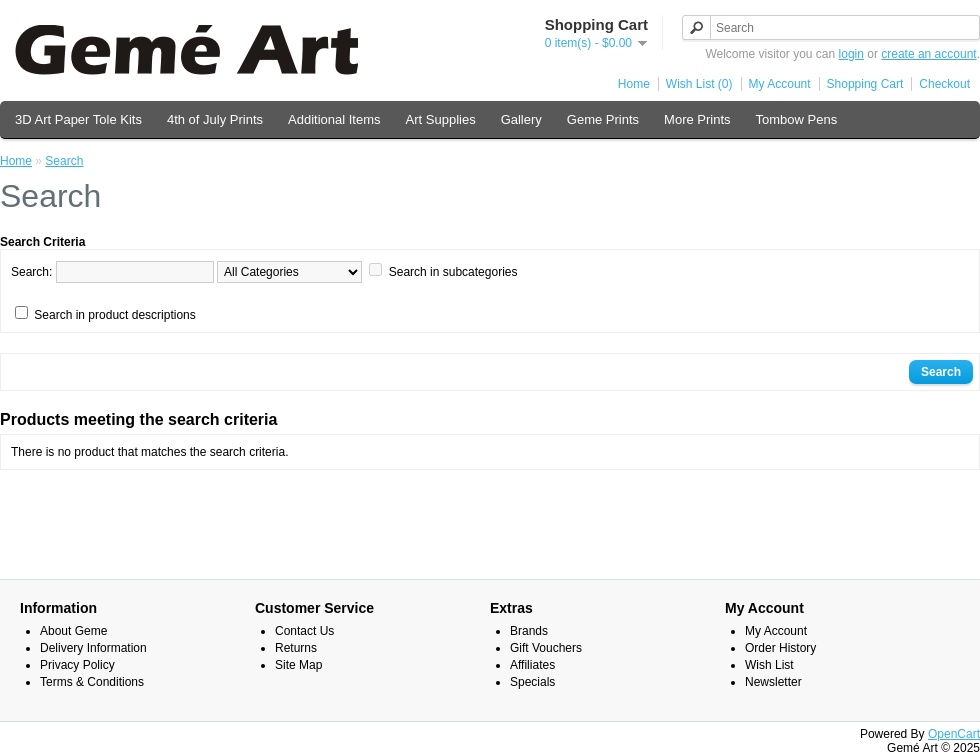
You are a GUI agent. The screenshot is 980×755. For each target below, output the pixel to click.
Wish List (769, 665)
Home (634, 84)
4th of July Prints (215, 119)
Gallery (521, 119)
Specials (532, 682)
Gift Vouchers (546, 648)
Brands (529, 631)
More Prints (697, 119)
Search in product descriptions (114, 315)
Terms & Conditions (92, 682)
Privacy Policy (77, 665)
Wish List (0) (699, 84)
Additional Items (334, 119)
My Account (780, 84)
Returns (296, 648)
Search (64, 161)
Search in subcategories (453, 272)
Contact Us (304, 631)
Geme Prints (603, 119)
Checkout (944, 84)
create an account (928, 54)
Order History (780, 648)
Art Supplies (441, 119)
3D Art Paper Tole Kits (78, 119)
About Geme (73, 631)
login (851, 54)
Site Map (298, 665)
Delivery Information (93, 648)
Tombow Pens (797, 119)
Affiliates (532, 665)
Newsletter (773, 682)
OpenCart (954, 734)
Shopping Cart (865, 84)
